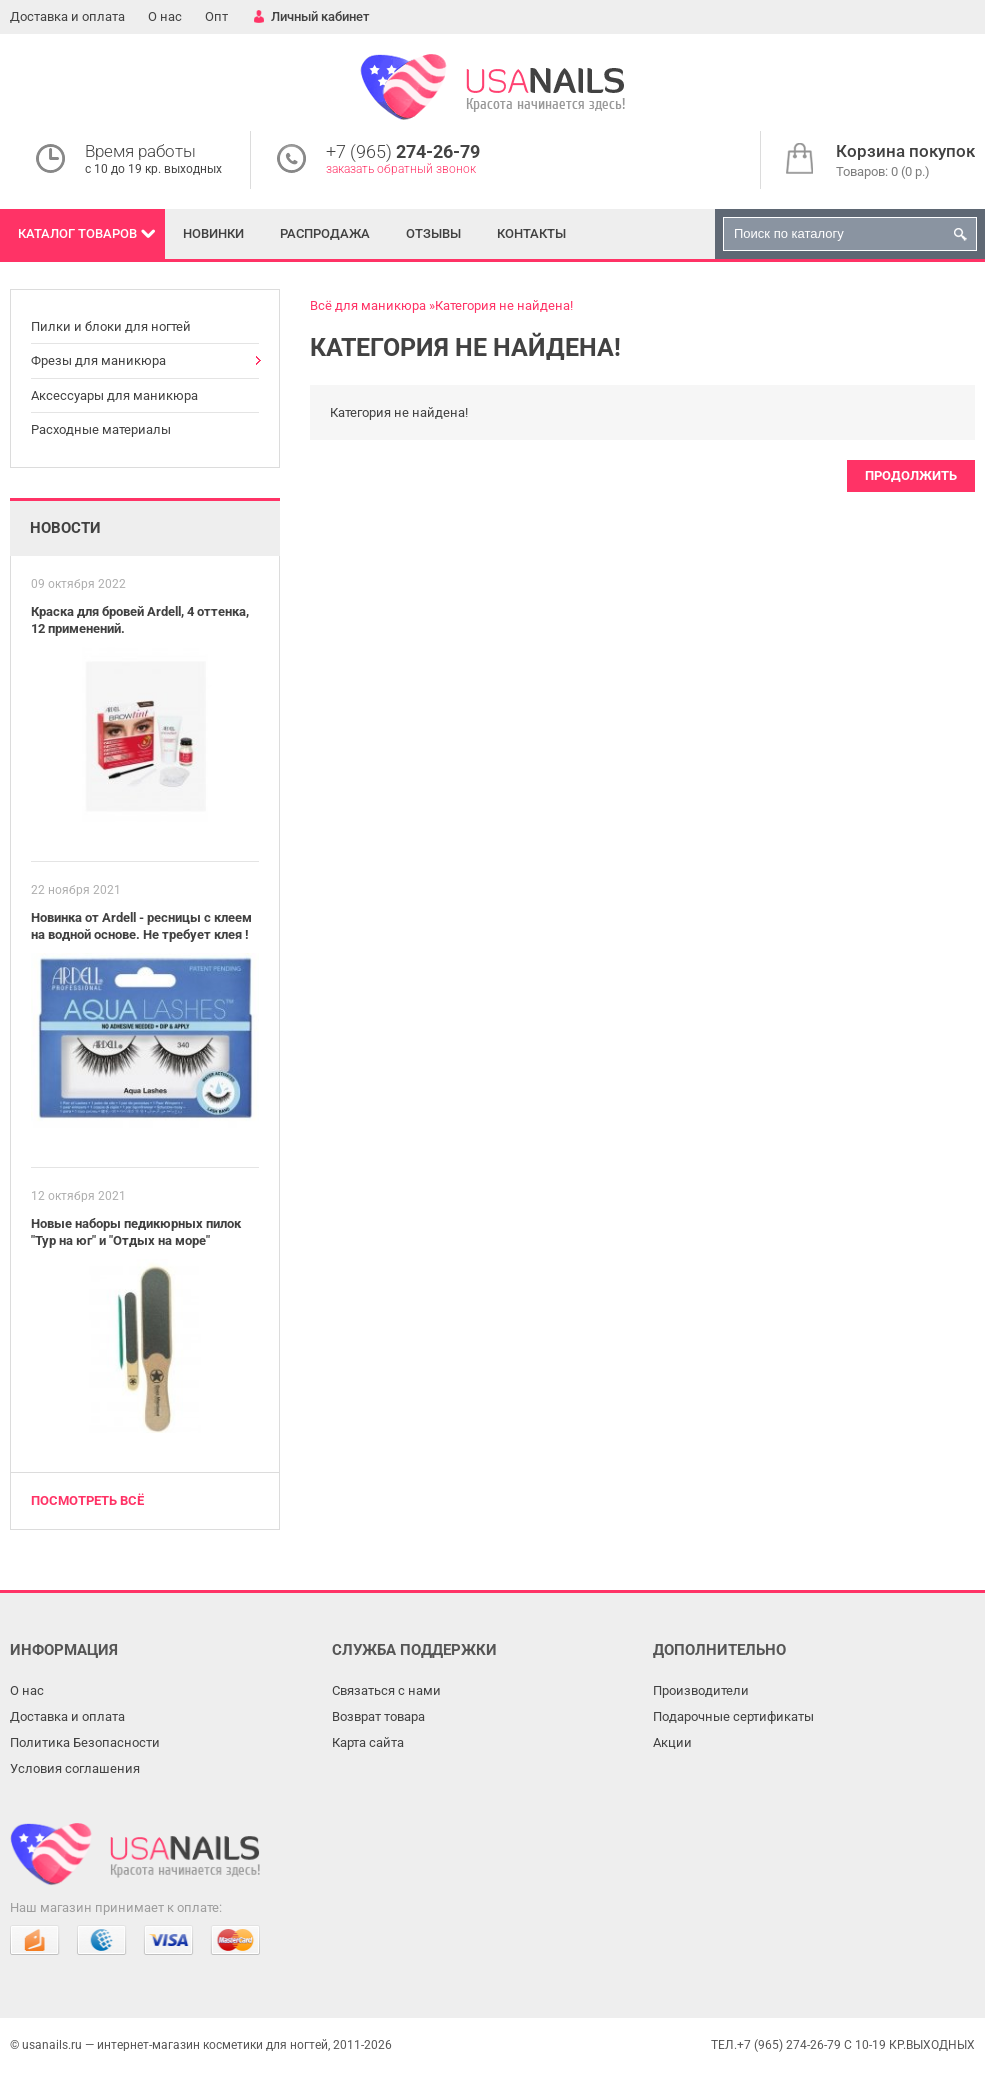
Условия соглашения (75, 1768)
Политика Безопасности (85, 1742)
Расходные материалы (101, 429)
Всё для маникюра (368, 305)
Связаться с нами (386, 1690)
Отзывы (433, 233)
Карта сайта (368, 1742)
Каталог (77, 233)
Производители (701, 1690)
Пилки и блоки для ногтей (111, 326)
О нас (165, 16)
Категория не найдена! (504, 305)
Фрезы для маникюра (98, 360)
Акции (672, 1742)
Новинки (213, 233)
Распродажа (325, 233)
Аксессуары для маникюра (114, 395)
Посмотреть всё (87, 1500)
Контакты (531, 233)
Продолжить (911, 475)
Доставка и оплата (67, 16)
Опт (216, 16)
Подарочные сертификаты (733, 1716)
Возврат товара (378, 1716)
